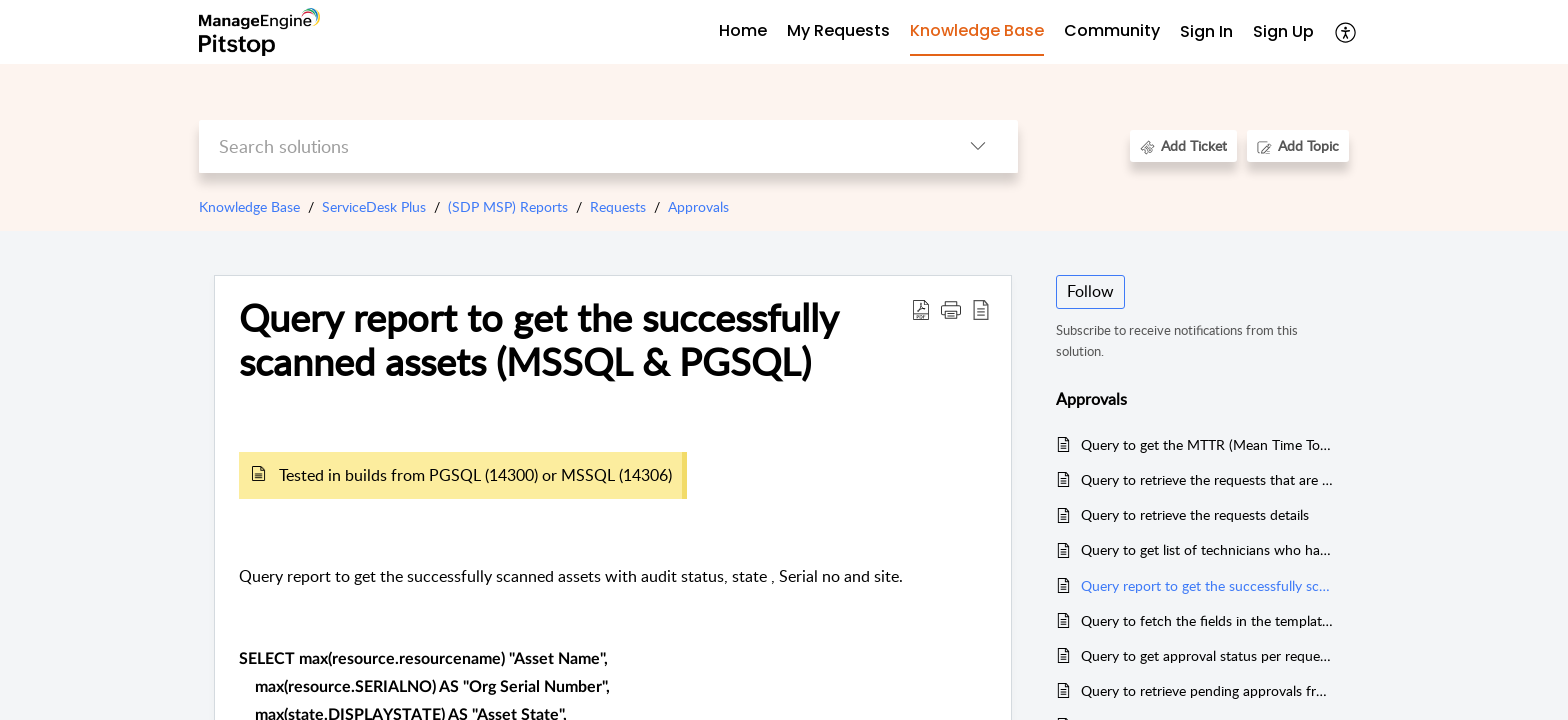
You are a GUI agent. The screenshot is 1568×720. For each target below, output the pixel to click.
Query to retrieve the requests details (1195, 514)
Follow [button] (1090, 291)
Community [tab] (1112, 30)
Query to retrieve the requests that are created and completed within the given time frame (1207, 479)
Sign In (1206, 31)
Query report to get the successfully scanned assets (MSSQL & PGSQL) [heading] (538, 340)
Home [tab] (743, 30)
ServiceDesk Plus (374, 206)
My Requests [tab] (838, 30)
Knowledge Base (249, 206)
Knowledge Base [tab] (977, 30)
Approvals (698, 206)
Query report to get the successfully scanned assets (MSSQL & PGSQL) (1207, 585)
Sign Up (1283, 31)
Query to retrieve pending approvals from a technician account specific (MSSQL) (1207, 690)
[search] (568, 146)
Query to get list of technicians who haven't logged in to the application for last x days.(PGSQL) (1207, 549)
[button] (1346, 32)
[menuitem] (1206, 32)
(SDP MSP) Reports (508, 206)
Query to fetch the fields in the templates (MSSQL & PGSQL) (1207, 620)
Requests (618, 206)
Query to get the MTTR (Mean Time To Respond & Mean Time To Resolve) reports (1207, 444)
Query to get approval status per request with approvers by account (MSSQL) (1207, 655)
